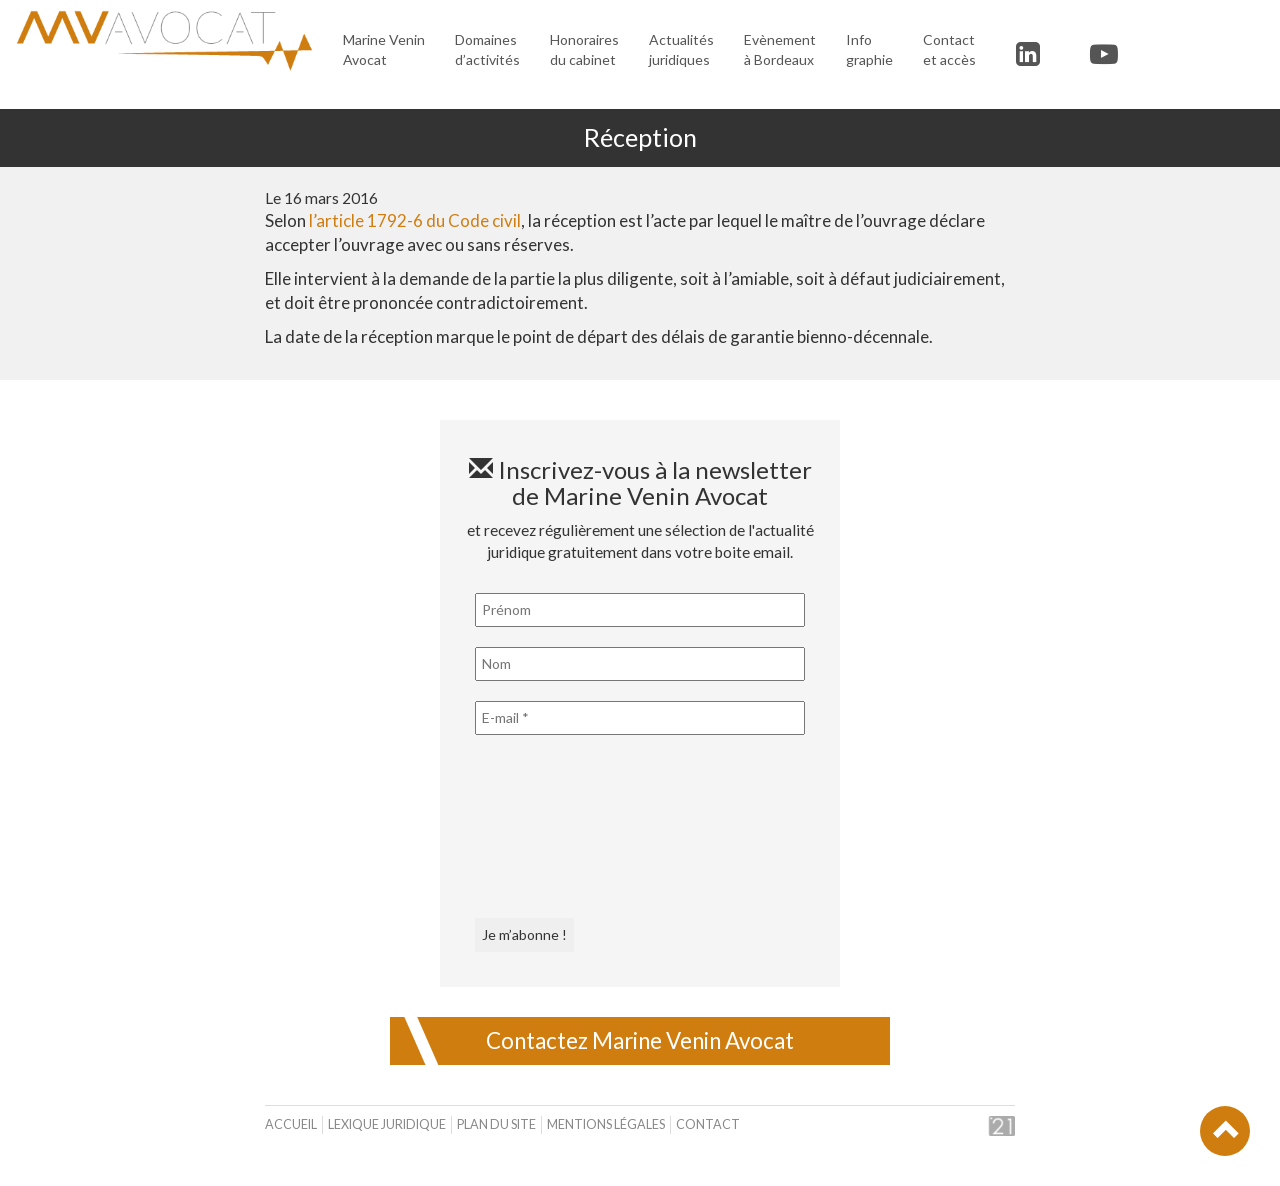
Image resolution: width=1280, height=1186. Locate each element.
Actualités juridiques (681, 49)
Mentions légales (606, 1124)
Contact (708, 1124)
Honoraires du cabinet (584, 49)
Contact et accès (949, 49)
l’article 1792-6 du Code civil (415, 220)
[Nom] (640, 664)
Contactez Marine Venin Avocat (640, 1040)
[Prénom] (640, 610)
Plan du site (496, 1124)
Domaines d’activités (487, 49)
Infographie (869, 49)
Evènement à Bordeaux (780, 49)
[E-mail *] (640, 718)
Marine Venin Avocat (384, 49)
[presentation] (557, 827)
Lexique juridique (387, 1124)
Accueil (291, 1124)
